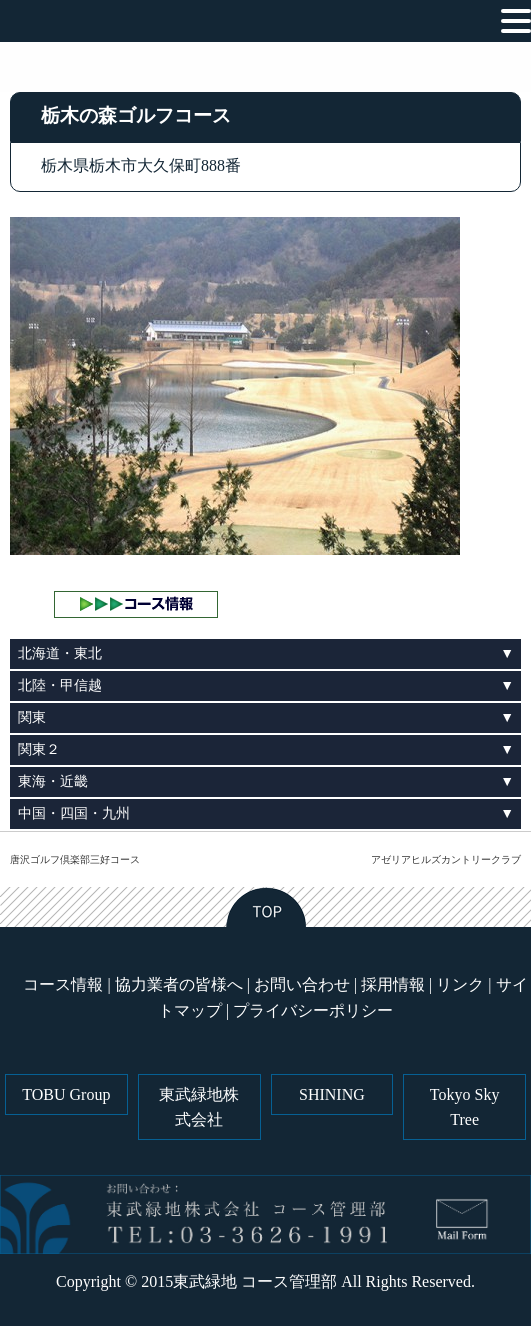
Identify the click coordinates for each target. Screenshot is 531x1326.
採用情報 (393, 984)
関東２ (39, 749)
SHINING (332, 1094)
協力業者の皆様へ (179, 984)
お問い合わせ (302, 984)
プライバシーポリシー (313, 1010)
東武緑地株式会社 (199, 1107)
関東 (32, 717)
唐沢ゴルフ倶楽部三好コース (75, 859)
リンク (460, 984)
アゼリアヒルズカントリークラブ (446, 859)
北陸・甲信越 (60, 685)
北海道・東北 (60, 653)
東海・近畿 (53, 781)
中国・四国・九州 (74, 813)
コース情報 (63, 984)
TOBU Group (66, 1094)
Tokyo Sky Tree (465, 1107)
